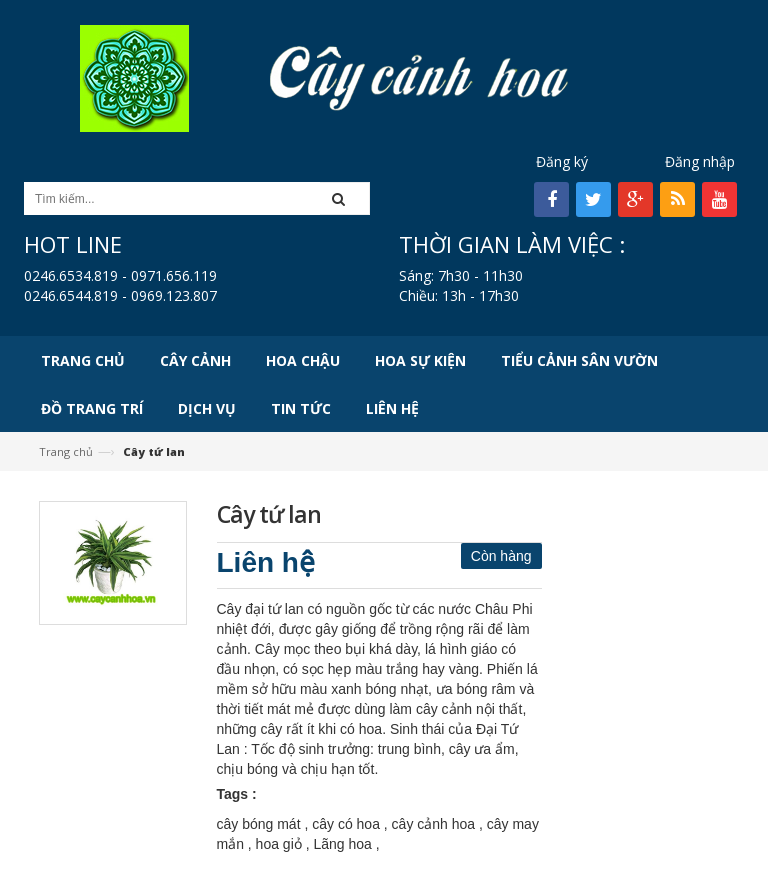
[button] (345, 198)
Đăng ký (562, 161)
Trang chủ (66, 451)
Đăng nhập (700, 161)
